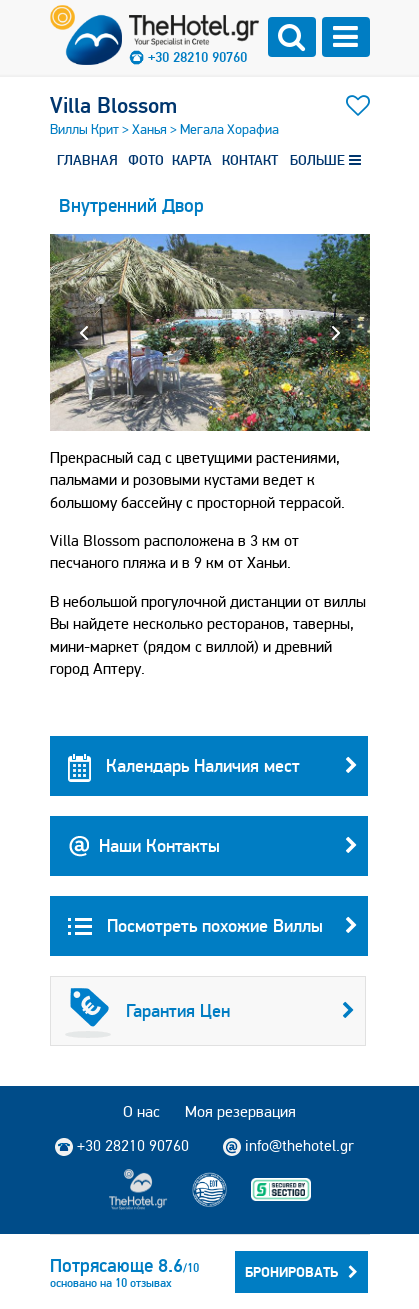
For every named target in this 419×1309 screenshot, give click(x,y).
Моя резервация (240, 1111)
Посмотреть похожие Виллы (213, 926)
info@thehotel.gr (288, 1146)
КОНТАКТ (250, 160)
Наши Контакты (213, 846)
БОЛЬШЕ (325, 160)
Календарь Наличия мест (213, 766)
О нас (141, 1111)
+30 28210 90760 (197, 57)
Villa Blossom (113, 105)
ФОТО (146, 160)
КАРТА (192, 160)
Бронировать (301, 1272)
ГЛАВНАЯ (87, 160)
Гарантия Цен (210, 1011)
